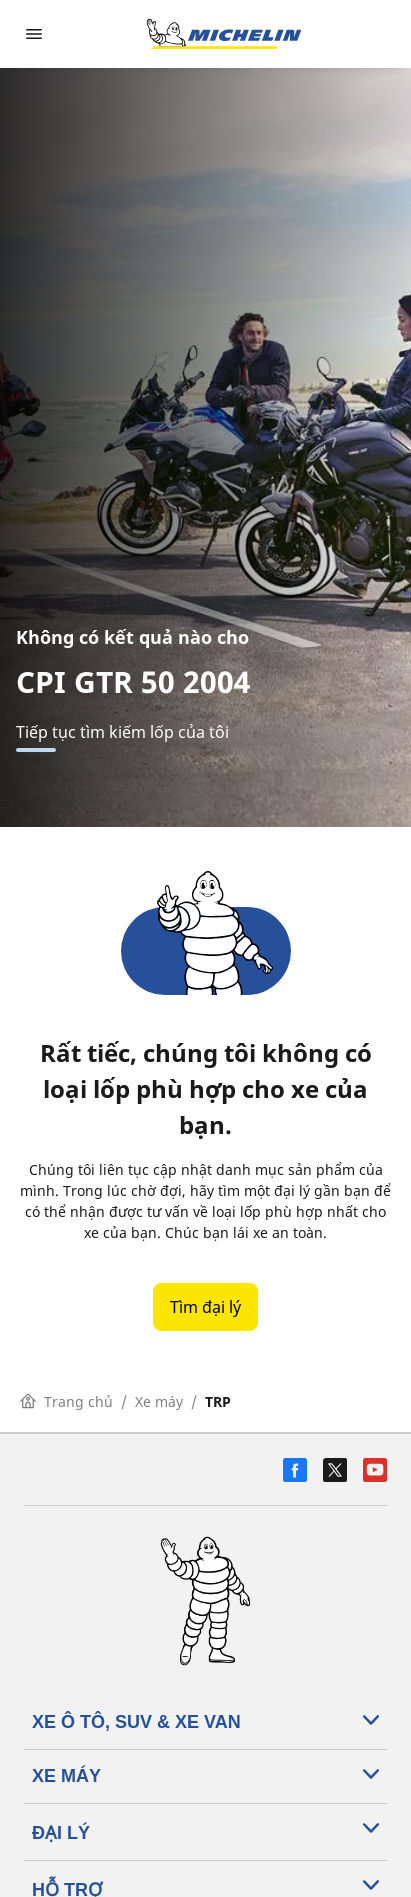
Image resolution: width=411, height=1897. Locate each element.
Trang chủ (66, 1401)
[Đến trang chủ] (224, 34)
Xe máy (159, 1401)
